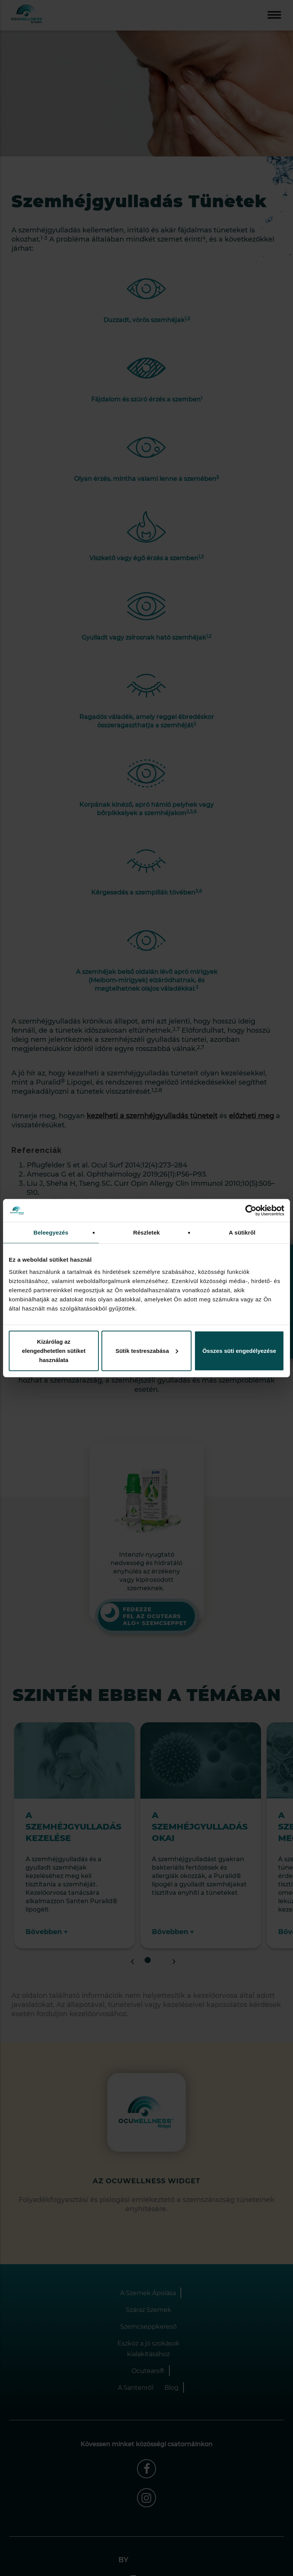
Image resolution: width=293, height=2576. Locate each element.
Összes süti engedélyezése (239, 1350)
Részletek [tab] (146, 1232)
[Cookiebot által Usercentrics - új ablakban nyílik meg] (250, 1210)
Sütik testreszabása (147, 1350)
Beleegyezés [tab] (51, 1232)
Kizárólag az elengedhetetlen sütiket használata (53, 1350)
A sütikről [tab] (242, 1232)
